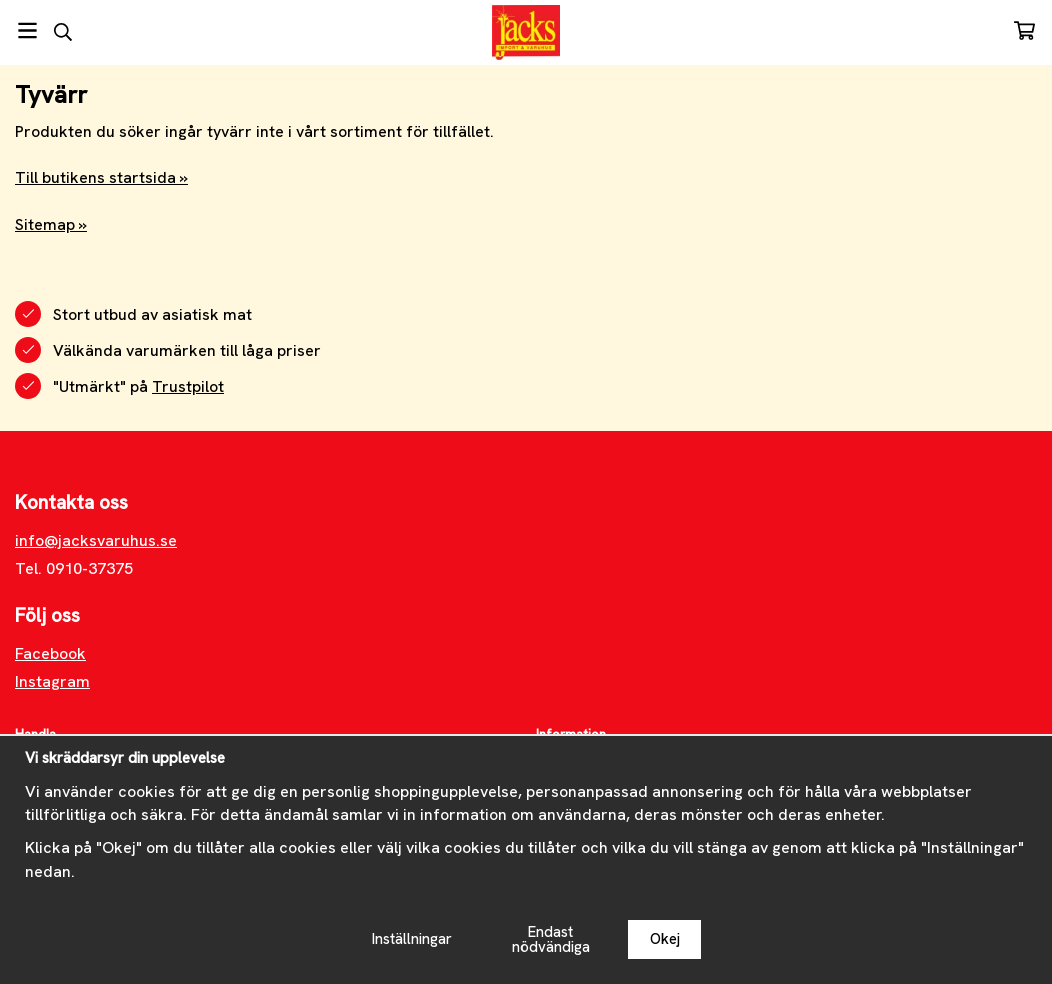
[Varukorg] (1024, 30)
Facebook (50, 653)
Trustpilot (188, 386)
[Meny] (27, 30)
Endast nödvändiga (551, 939)
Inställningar (412, 939)
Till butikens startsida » (101, 177)
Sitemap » (51, 224)
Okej (665, 939)
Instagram (52, 681)
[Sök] (62, 32)
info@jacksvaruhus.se (96, 540)
